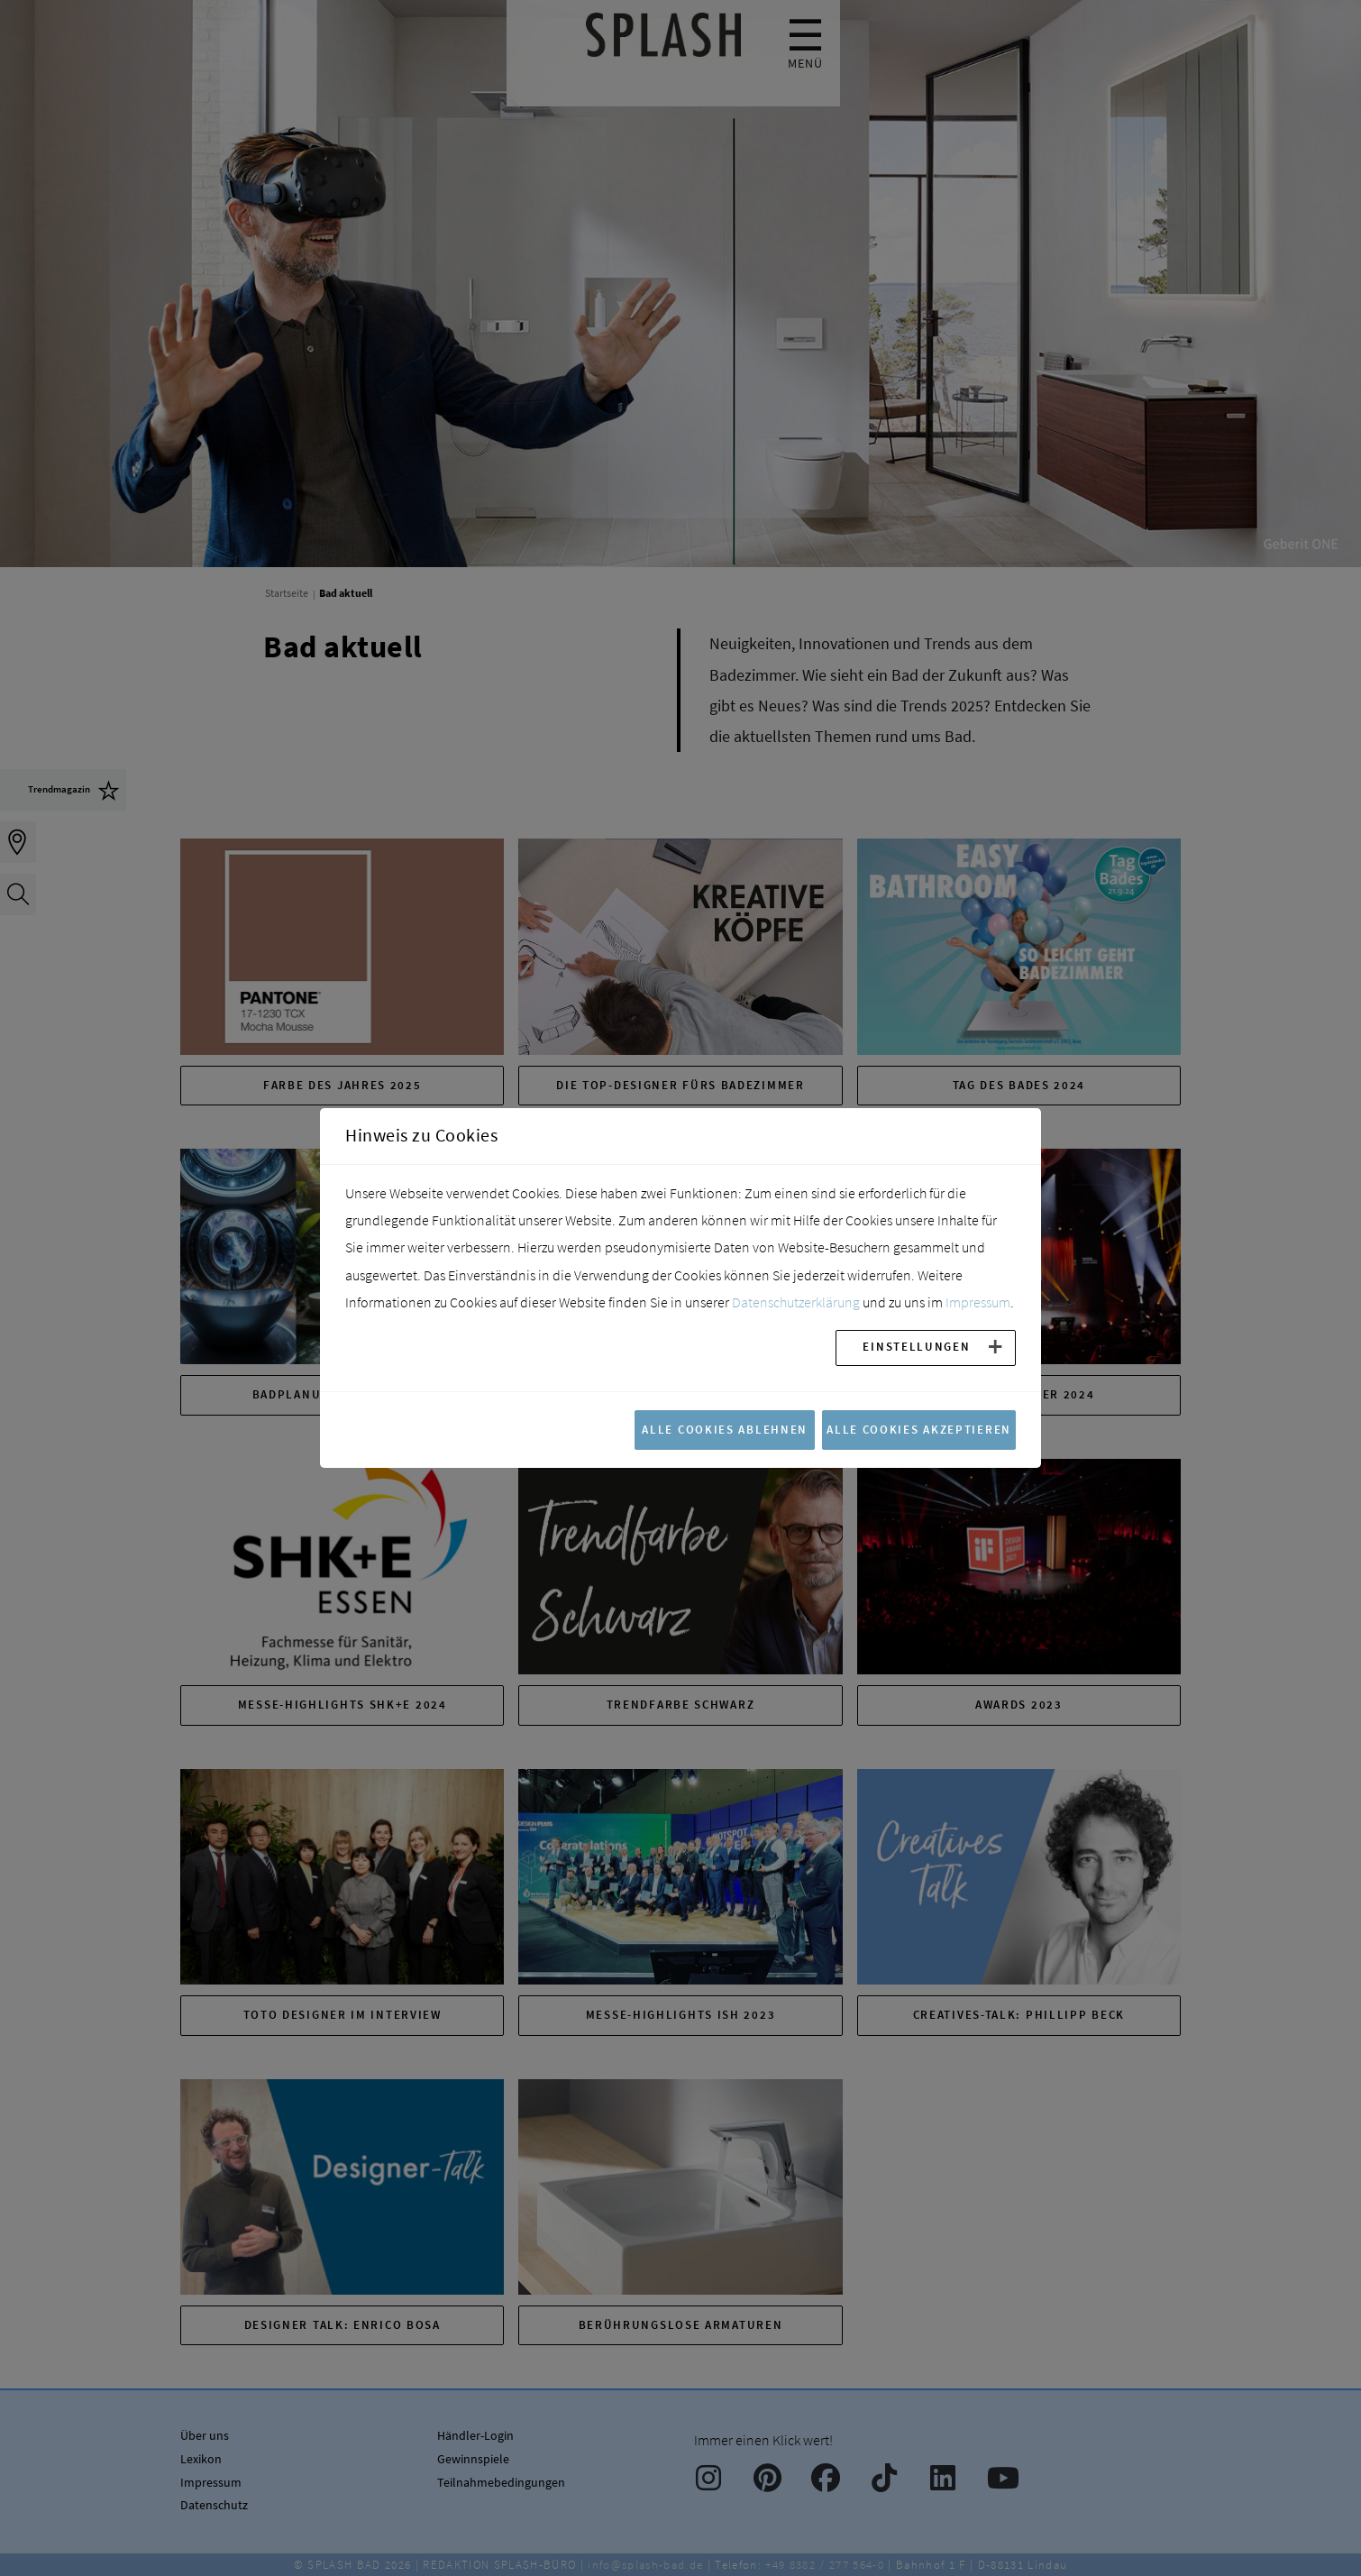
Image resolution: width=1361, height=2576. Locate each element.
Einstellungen (916, 1346)
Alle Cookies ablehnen (725, 1429)
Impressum (977, 1302)
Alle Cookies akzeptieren (919, 1429)
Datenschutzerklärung (796, 1302)
